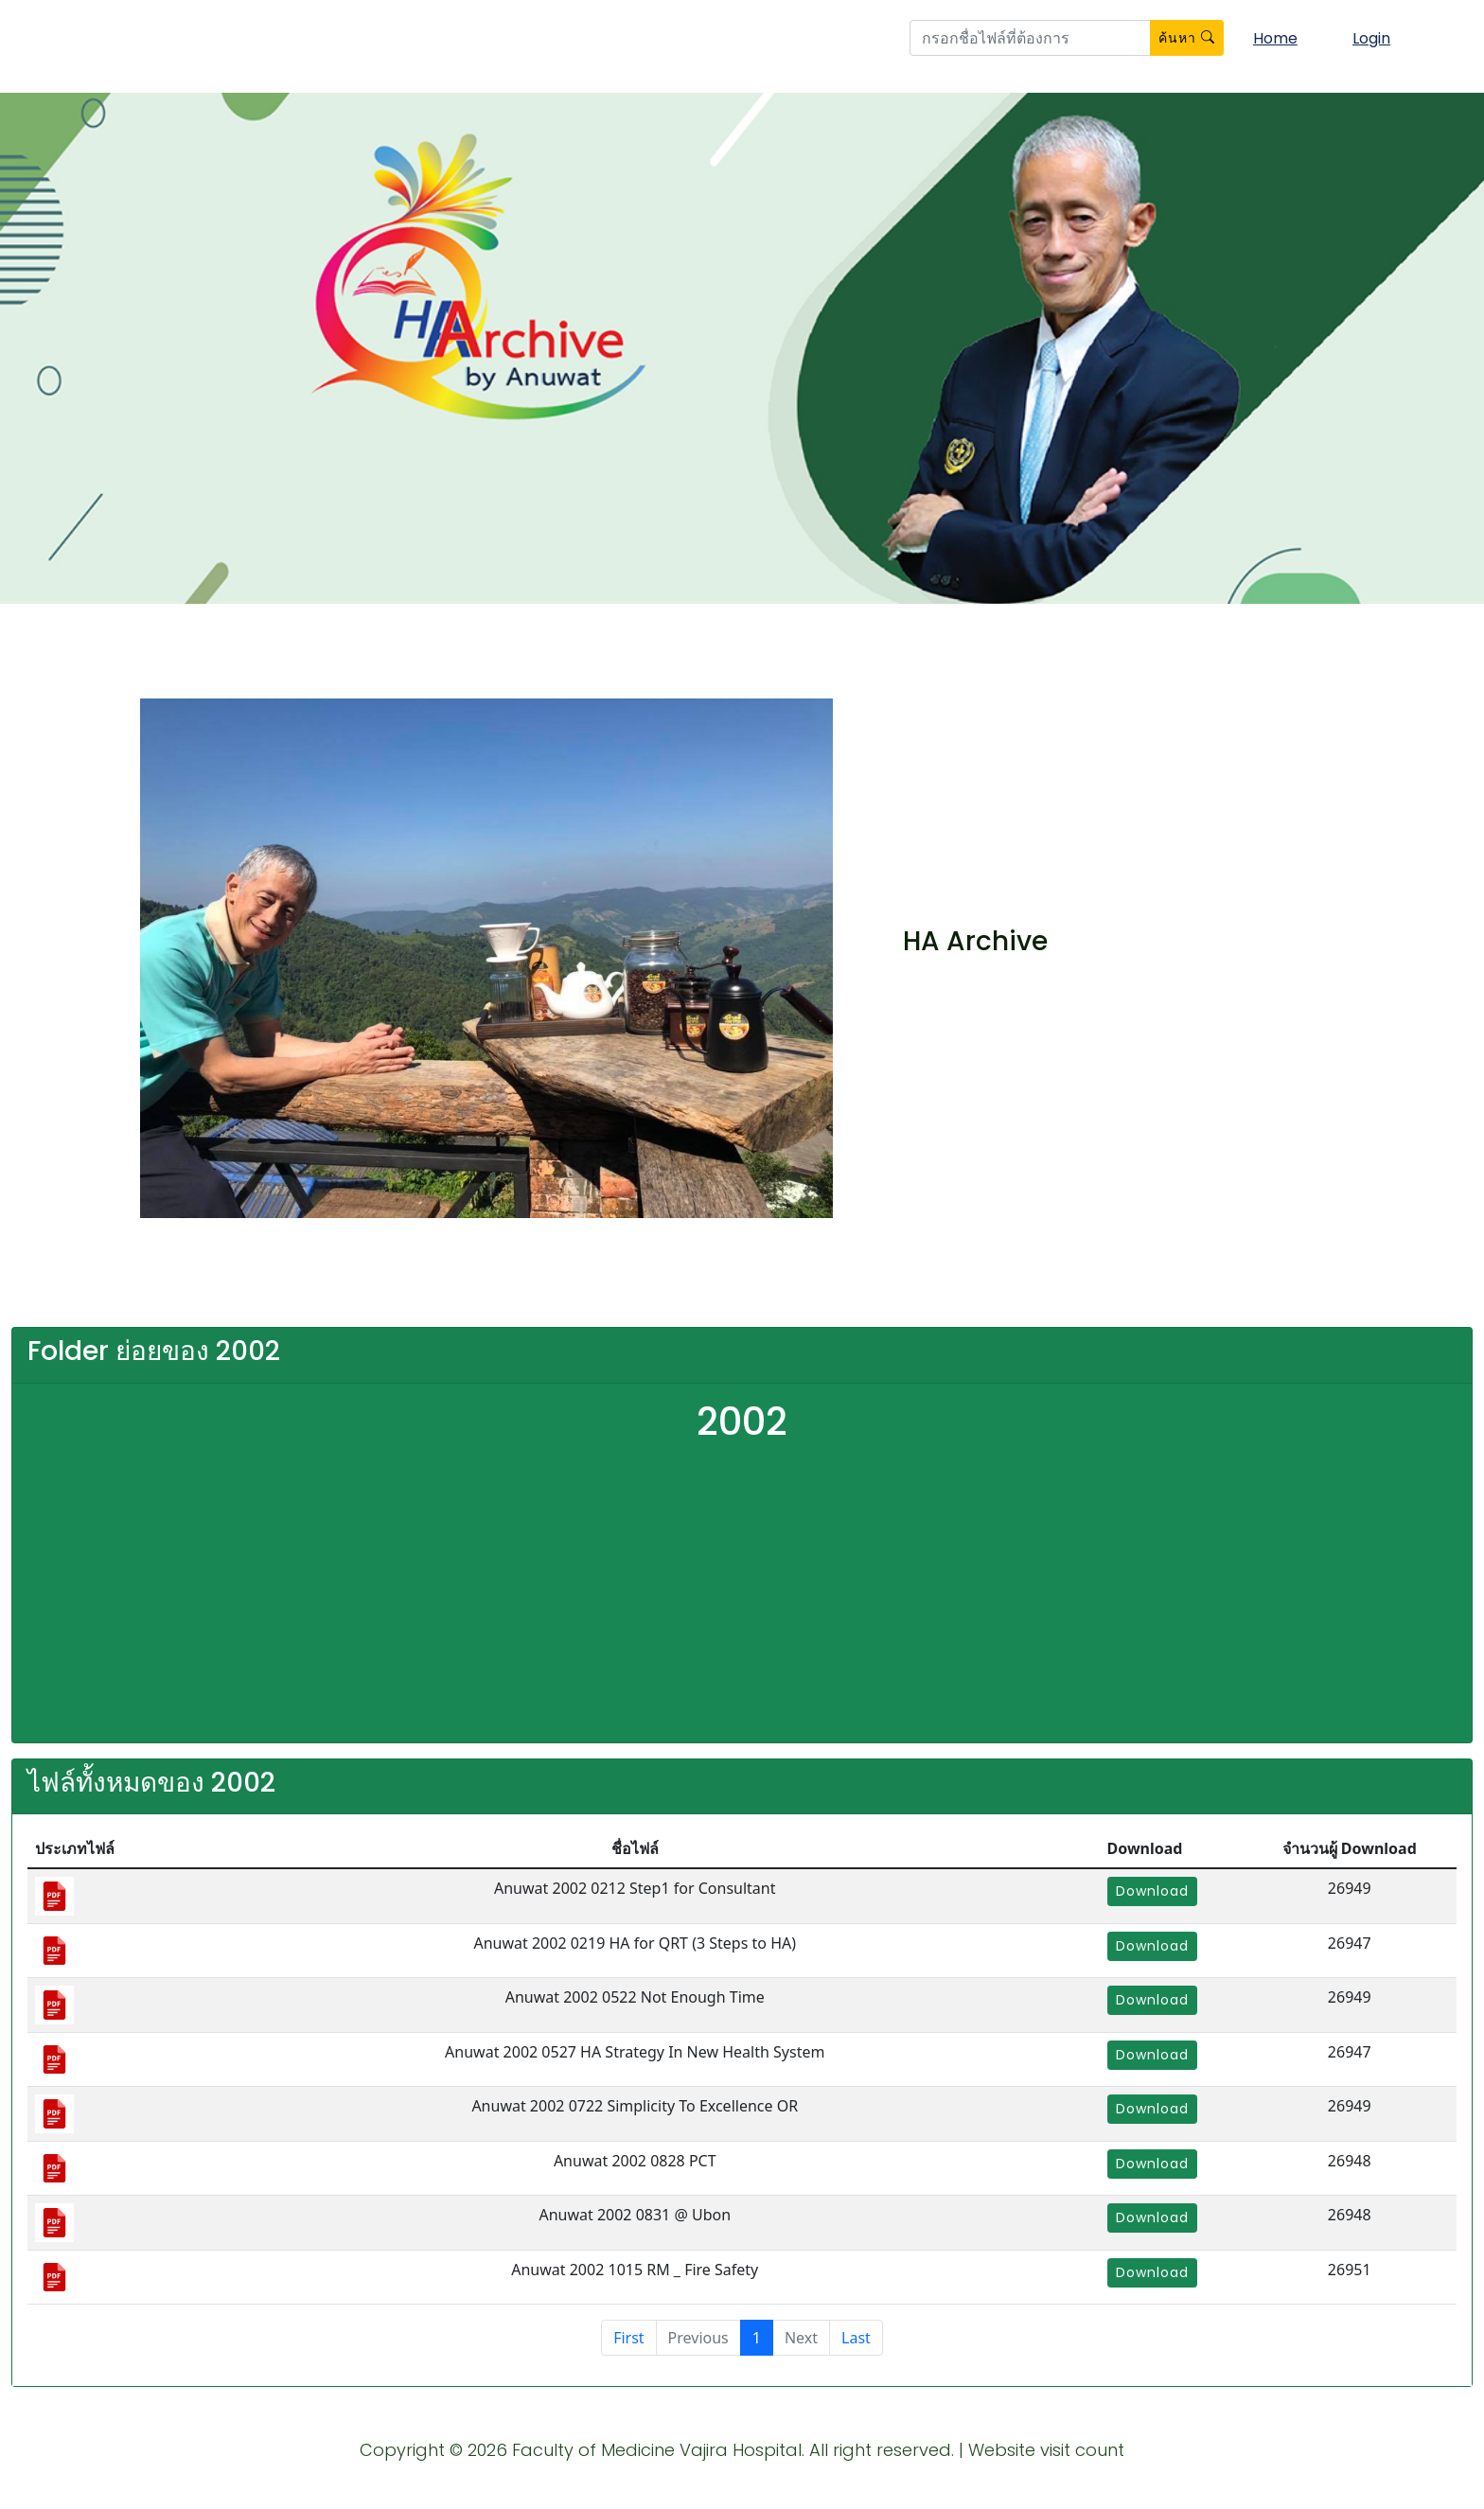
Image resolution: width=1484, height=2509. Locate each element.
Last (856, 2337)
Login (1371, 38)
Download (1152, 1891)
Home (1275, 38)
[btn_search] (1030, 38)
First (628, 2337)
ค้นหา (1186, 37)
